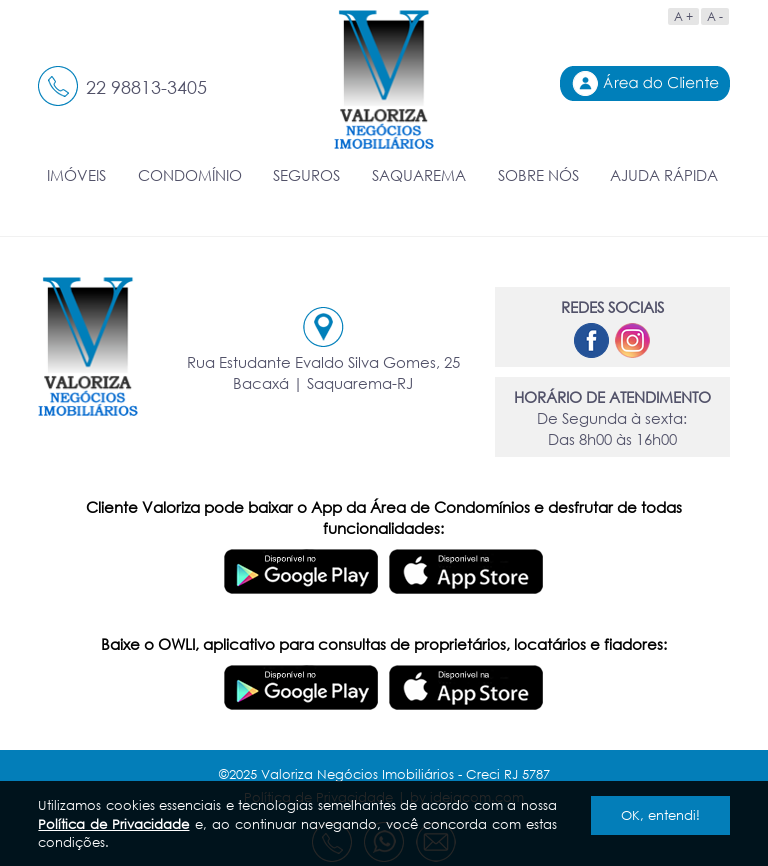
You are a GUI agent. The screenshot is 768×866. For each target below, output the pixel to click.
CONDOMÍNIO (190, 175)
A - (715, 16)
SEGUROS (306, 175)
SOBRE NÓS (538, 175)
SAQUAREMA (419, 175)
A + (683, 16)
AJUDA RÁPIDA (664, 175)
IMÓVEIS (76, 175)
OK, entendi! (660, 815)
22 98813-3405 (146, 87)
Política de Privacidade (113, 824)
